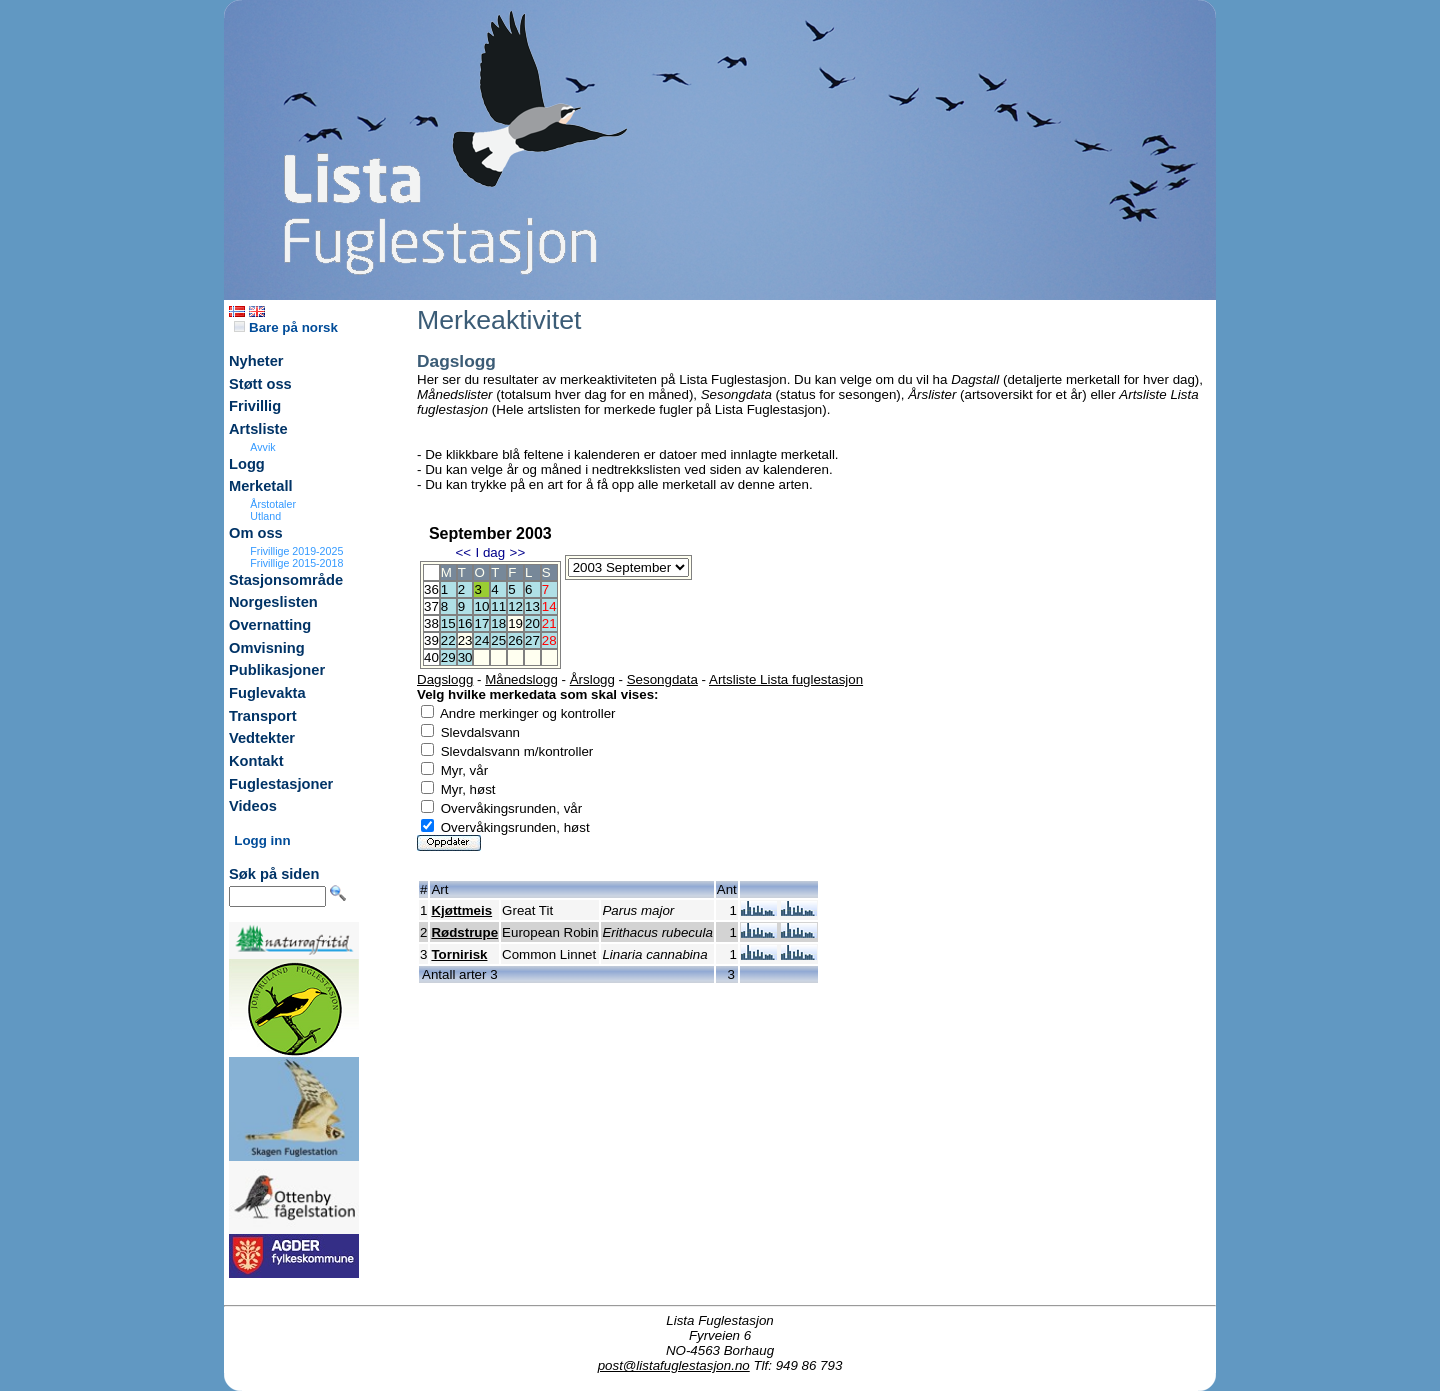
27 (532, 640)
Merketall (261, 486)
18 (498, 623)
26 (515, 640)
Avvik (262, 447)
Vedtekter (262, 738)
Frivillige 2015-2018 (296, 563)
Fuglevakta (267, 693)
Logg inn (262, 840)
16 (465, 623)
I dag (490, 552)
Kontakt (256, 761)
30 (465, 657)
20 (532, 623)
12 (515, 606)
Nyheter (256, 361)
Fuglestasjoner (281, 784)
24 (481, 640)
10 (481, 606)
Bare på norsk (286, 327)
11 (498, 606)
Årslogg (592, 679)
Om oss (256, 533)
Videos (253, 806)
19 (515, 623)
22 (448, 640)
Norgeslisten (273, 602)
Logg (247, 464)
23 (465, 640)
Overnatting (270, 625)
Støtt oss (260, 384)
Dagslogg (445, 679)
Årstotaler (273, 504)
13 (532, 606)
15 (448, 623)
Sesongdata (662, 679)
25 (498, 640)
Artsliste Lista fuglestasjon (786, 679)
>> (518, 552)
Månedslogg (521, 679)
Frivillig (255, 406)
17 (481, 623)
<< (463, 552)
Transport (263, 716)
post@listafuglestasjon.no (674, 1365)
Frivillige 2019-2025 (296, 551)
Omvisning (267, 648)
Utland (265, 516)
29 (448, 657)
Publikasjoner (277, 670)
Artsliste (258, 429)
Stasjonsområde (286, 580)
